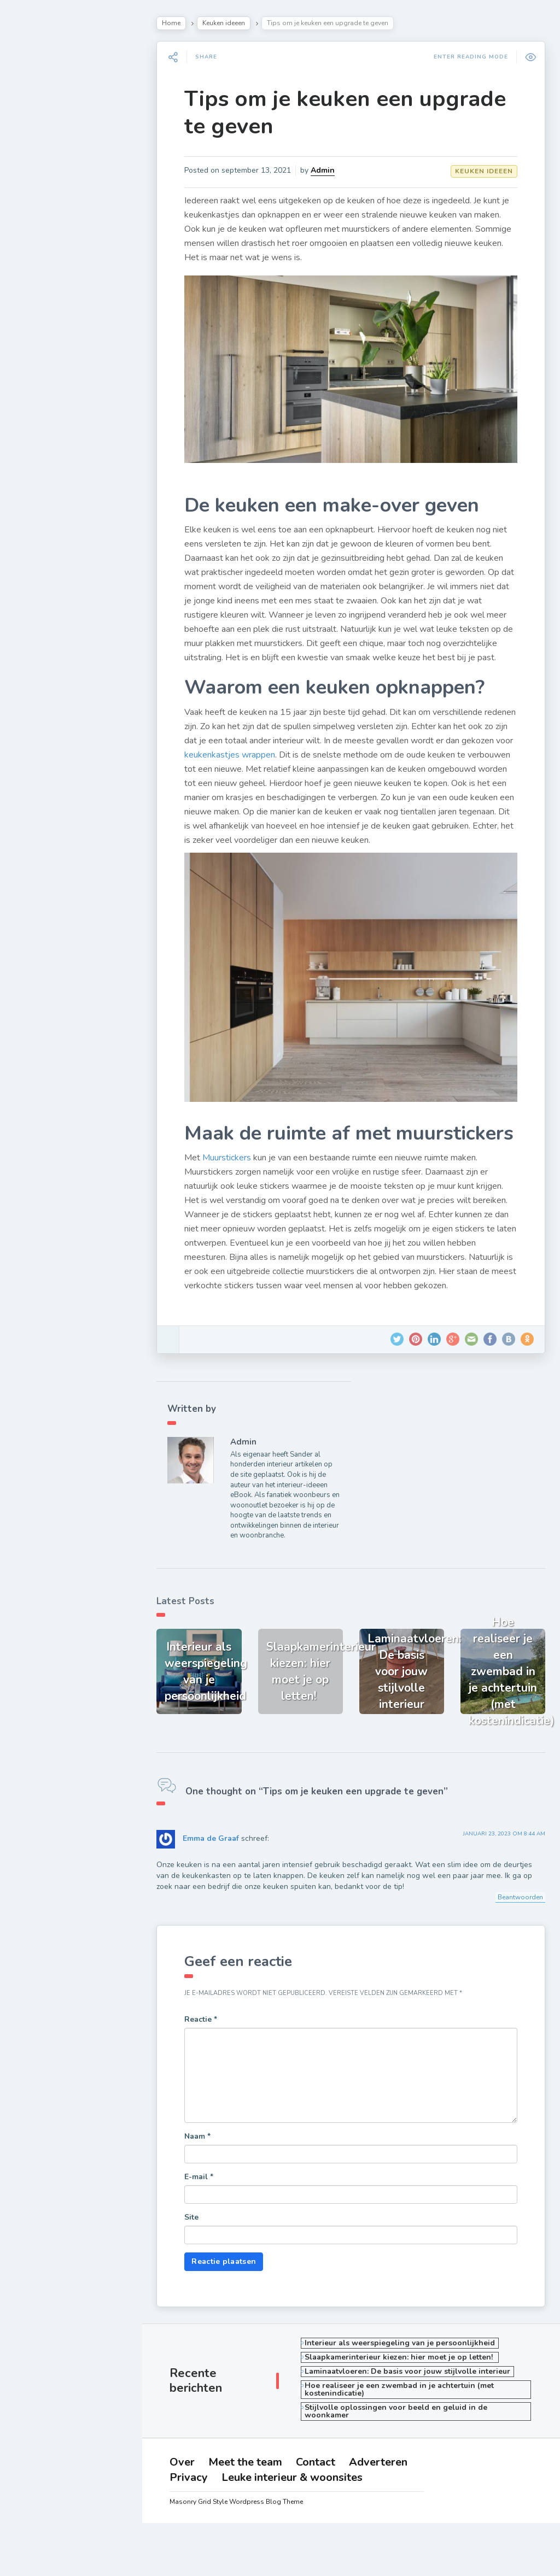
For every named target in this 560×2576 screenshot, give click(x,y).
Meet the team (58, 457)
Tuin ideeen (47, 214)
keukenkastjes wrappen (291, 764)
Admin (330, 170)
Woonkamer (49, 163)
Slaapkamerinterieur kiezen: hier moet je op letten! (405, 2394)
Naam (205, 2173)
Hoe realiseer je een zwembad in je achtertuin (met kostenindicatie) (404, 2426)
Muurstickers (234, 1198)
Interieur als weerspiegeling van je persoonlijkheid (405, 2380)
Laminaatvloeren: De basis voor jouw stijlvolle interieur (413, 2408)
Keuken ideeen (231, 23)
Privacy (47, 503)
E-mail (206, 2214)
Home (179, 23)
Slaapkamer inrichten (69, 188)
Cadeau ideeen (55, 341)
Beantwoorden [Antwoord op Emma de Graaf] (518, 1934)
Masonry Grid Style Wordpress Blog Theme (241, 2554)
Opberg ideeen (56, 290)
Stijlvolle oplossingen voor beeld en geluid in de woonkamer (401, 2448)
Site (199, 2254)
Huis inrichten (52, 316)
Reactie (208, 2056)
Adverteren (54, 487)
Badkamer (44, 265)
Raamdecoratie (56, 240)
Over (43, 442)
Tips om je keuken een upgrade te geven (353, 112)
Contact (48, 472)
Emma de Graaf (218, 1876)
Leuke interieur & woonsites (80, 518)
